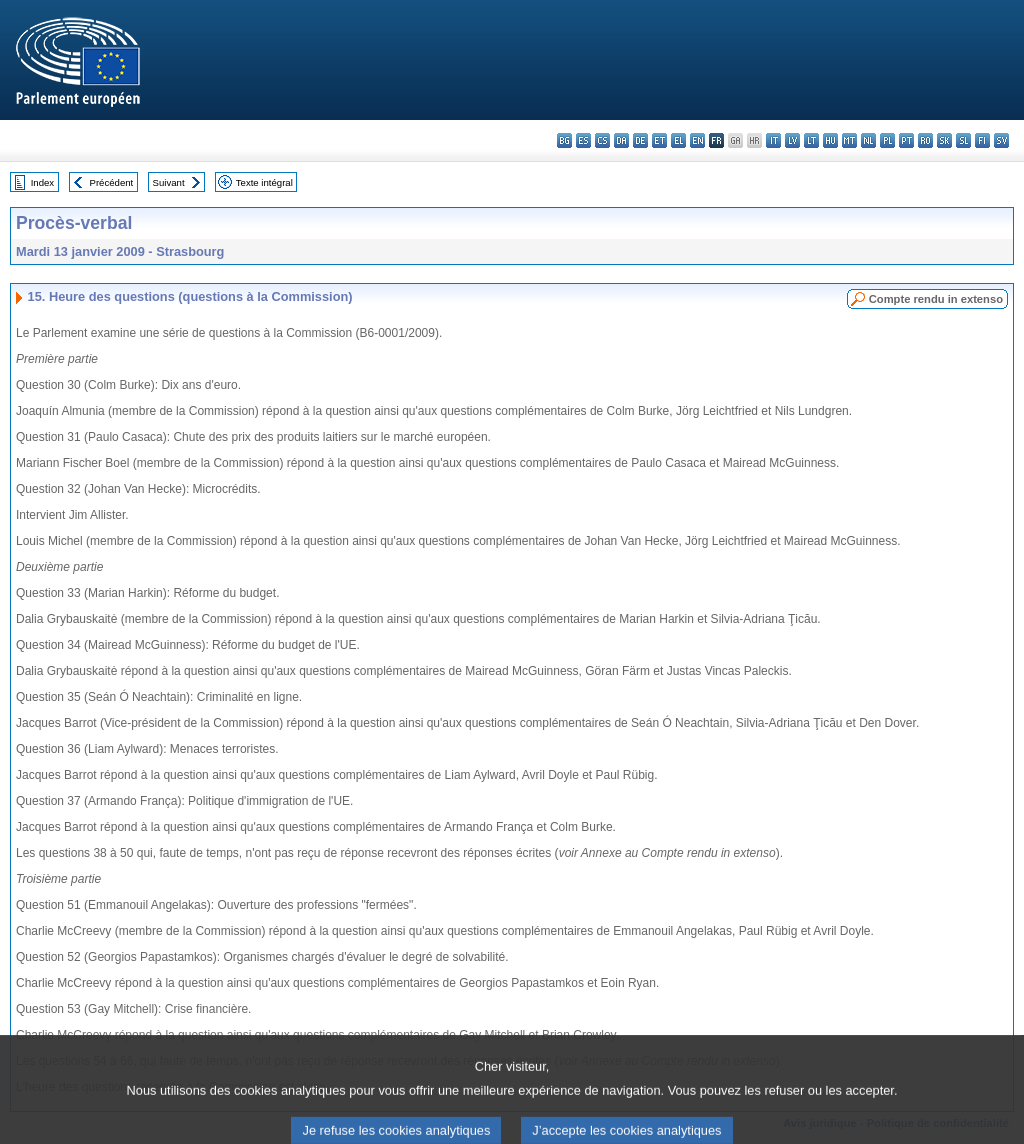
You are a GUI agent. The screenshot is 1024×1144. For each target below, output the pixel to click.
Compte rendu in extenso (936, 299)
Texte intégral (264, 182)
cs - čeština (602, 140)
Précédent (112, 182)
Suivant (169, 182)
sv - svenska (1001, 140)
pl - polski (887, 140)
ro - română (925, 140)
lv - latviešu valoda (792, 140)
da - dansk (621, 140)
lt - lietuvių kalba (811, 140)
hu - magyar (830, 140)
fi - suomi (982, 140)
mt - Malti (849, 140)
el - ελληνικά (678, 140)
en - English (697, 140)
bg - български (564, 140)
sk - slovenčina (944, 140)
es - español (583, 140)
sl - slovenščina (963, 140)
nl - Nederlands (868, 140)
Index (42, 182)
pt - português (906, 140)
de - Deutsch (640, 140)
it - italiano (773, 140)
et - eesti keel (659, 140)
